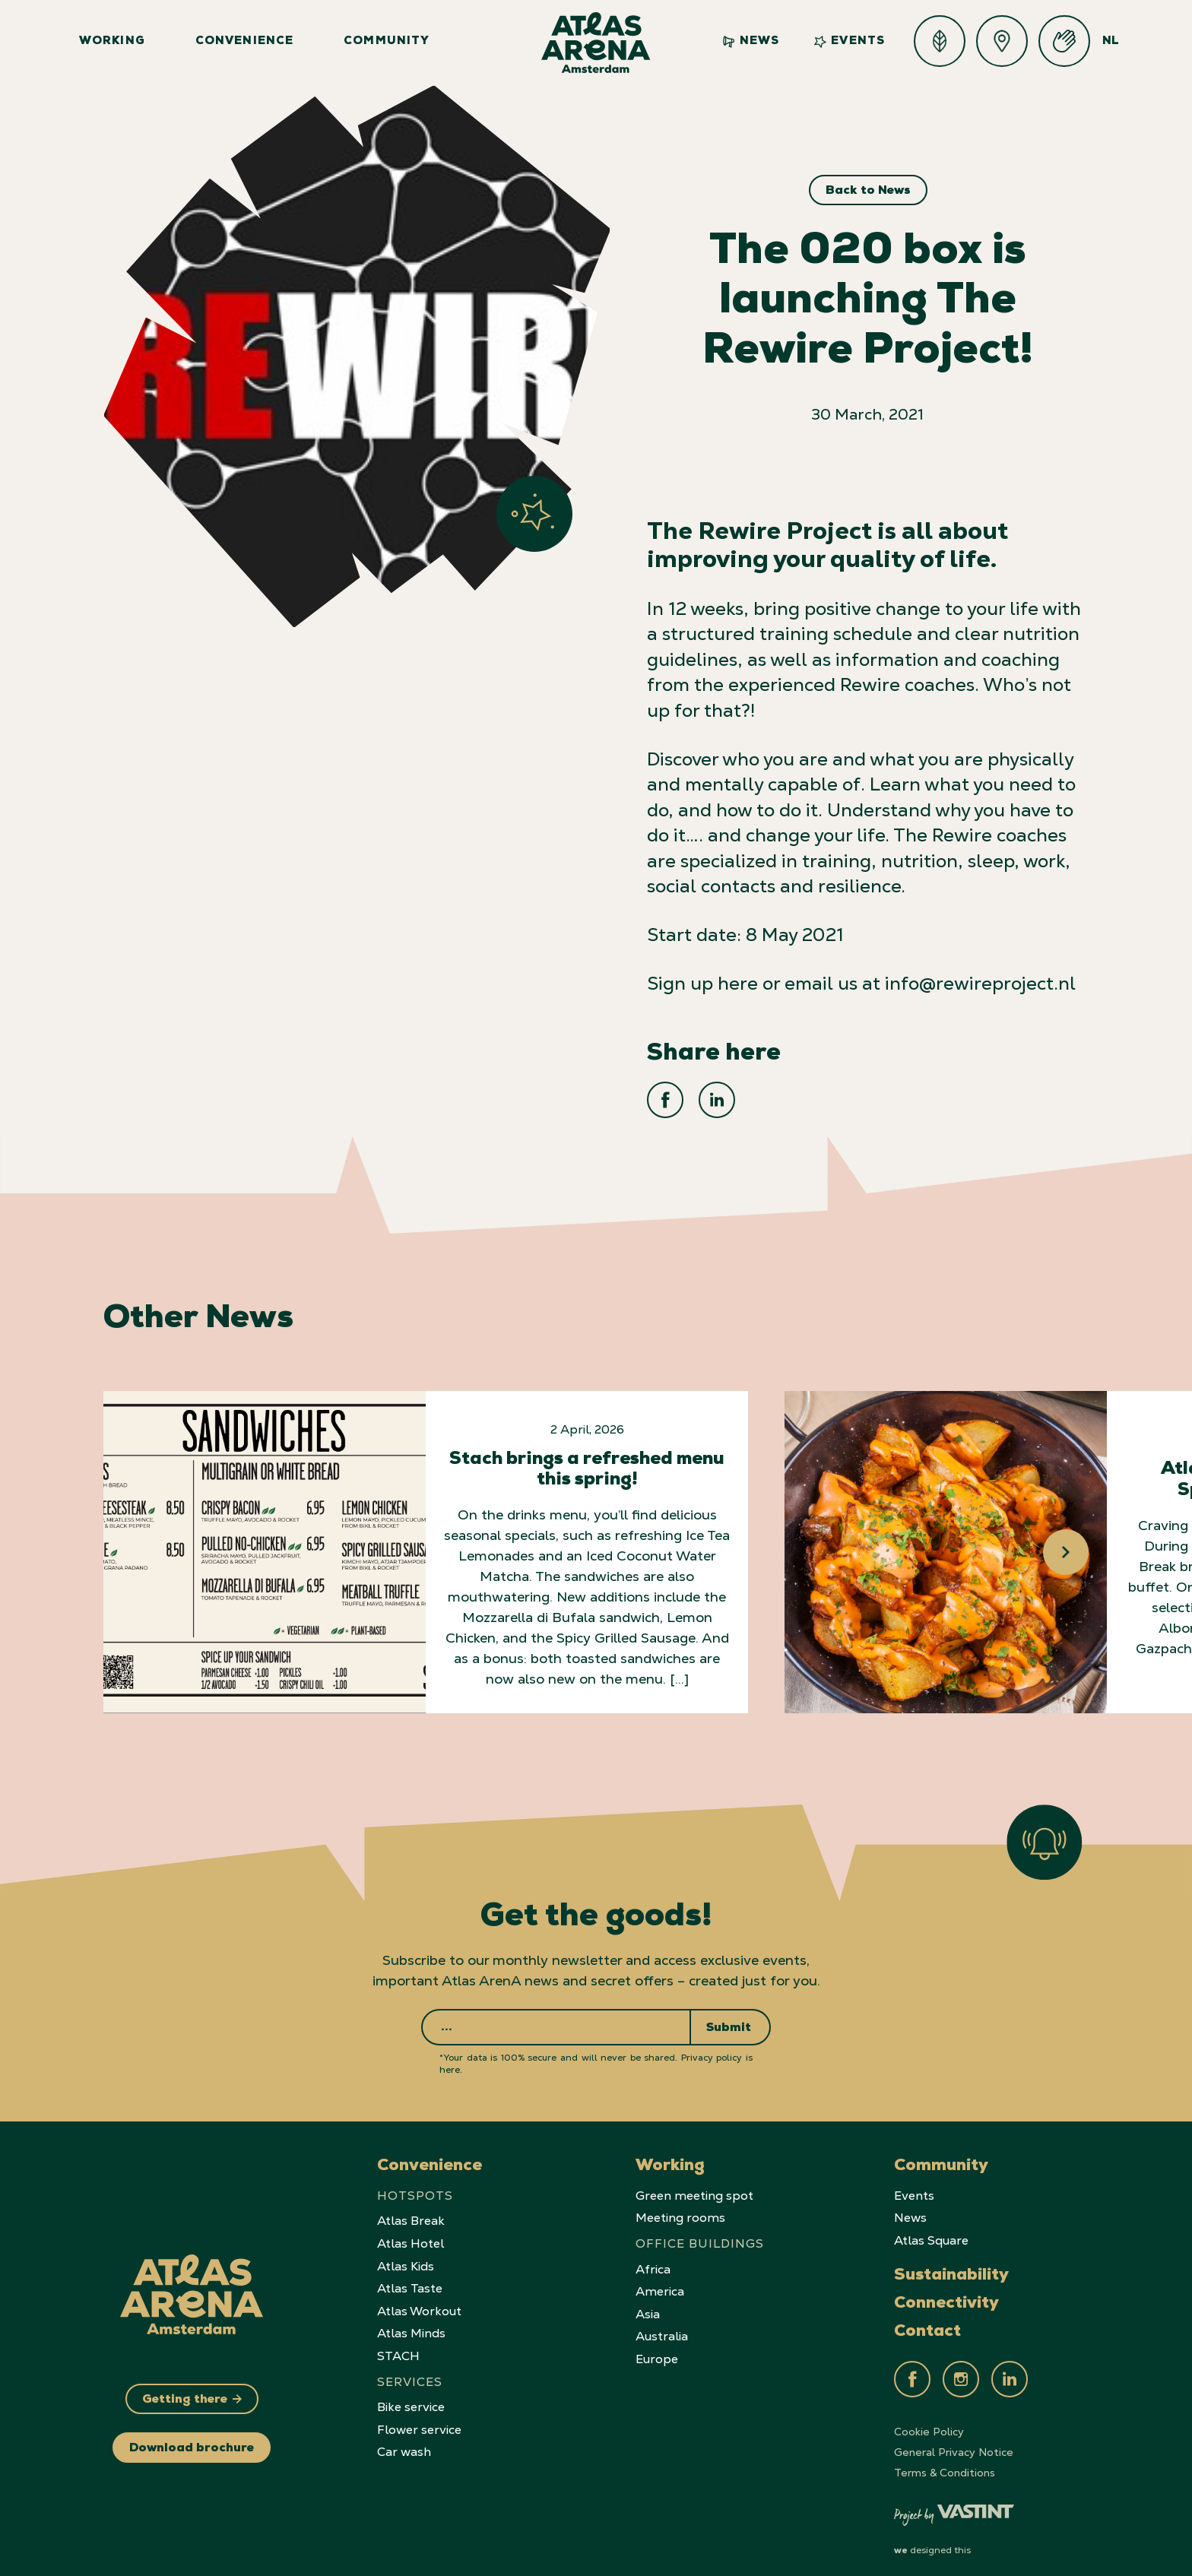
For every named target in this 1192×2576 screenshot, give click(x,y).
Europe (657, 2347)
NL (1110, 42)
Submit (728, 2016)
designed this (932, 2538)
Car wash (404, 2440)
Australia (662, 2324)
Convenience (245, 42)
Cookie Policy (929, 2419)
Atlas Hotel (410, 2231)
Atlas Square (931, 2228)
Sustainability (951, 2263)
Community (387, 42)
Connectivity (946, 2292)
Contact (927, 2320)
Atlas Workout (419, 2299)
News (751, 42)
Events (849, 42)
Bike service (411, 2395)
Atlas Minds (411, 2321)
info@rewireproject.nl (980, 983)
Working (112, 42)
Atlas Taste (409, 2276)
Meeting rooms (680, 2205)
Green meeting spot (694, 2183)
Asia (648, 2302)
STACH (398, 2344)
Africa (653, 2256)
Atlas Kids (405, 2253)
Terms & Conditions (944, 2460)
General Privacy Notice (953, 2440)
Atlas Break (411, 2208)
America (660, 2279)
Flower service (419, 2417)
